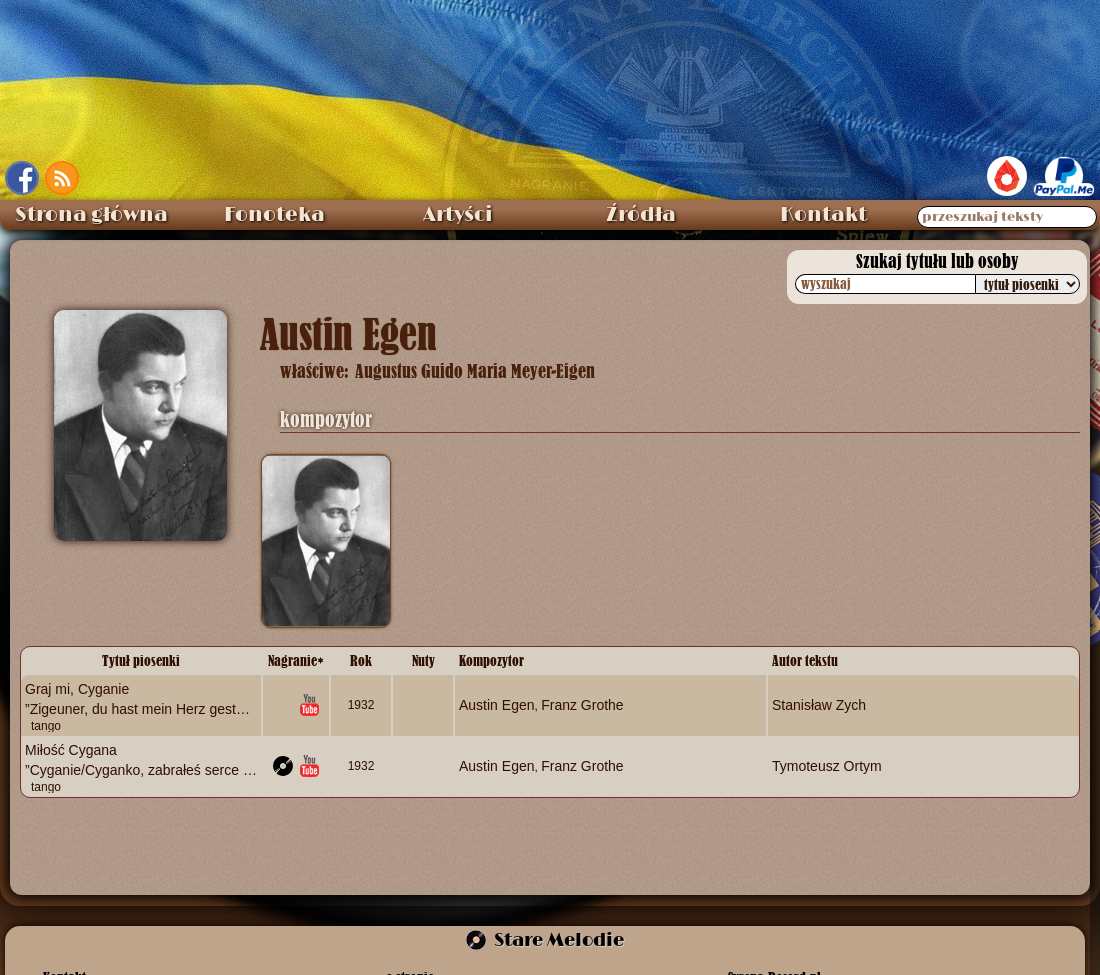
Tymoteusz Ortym (827, 765)
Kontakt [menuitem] (823, 215)
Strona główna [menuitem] (91, 215)
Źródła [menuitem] (641, 215)
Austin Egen (497, 705)
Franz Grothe (582, 705)
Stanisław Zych (819, 705)
